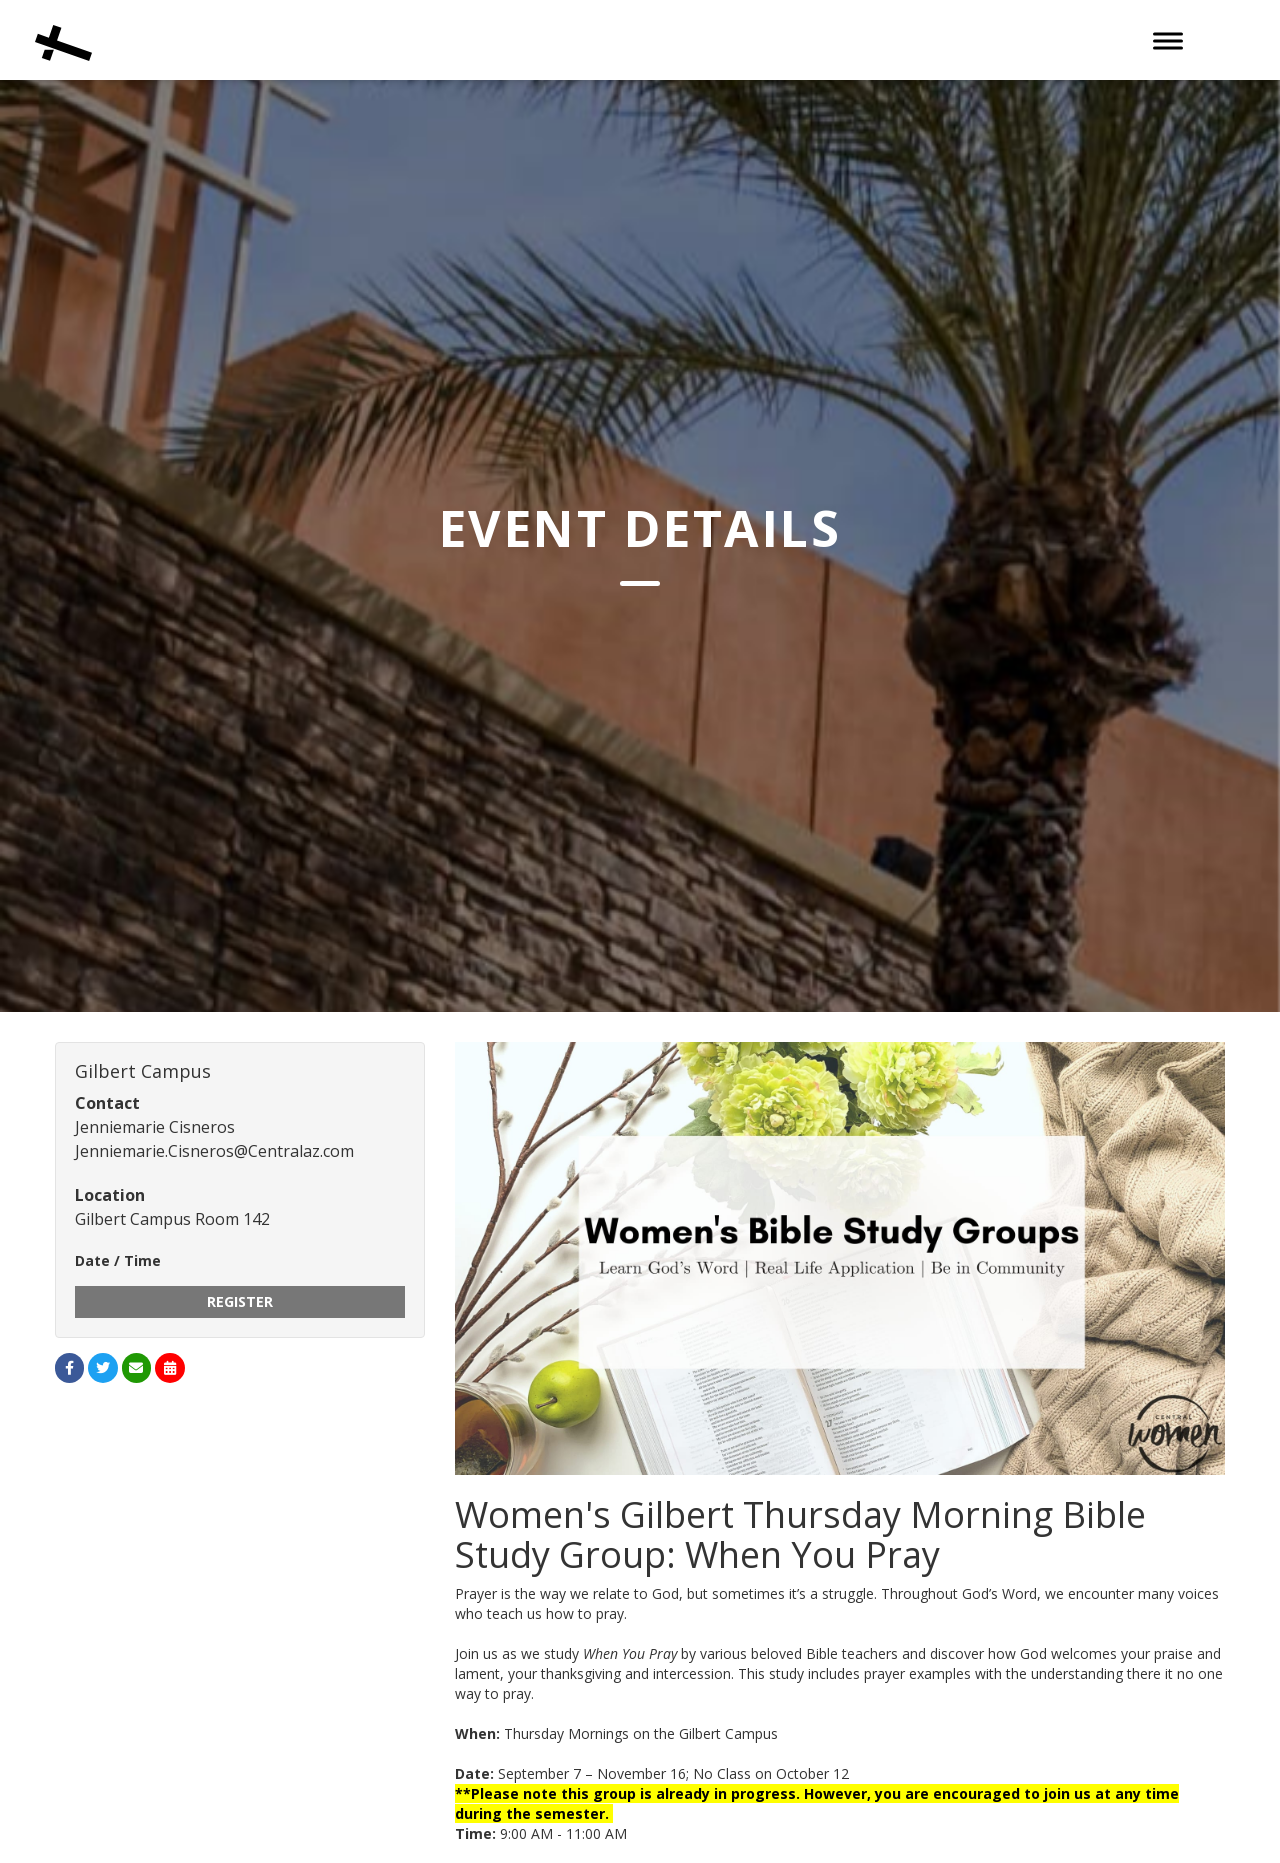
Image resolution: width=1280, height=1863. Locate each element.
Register (240, 1301)
